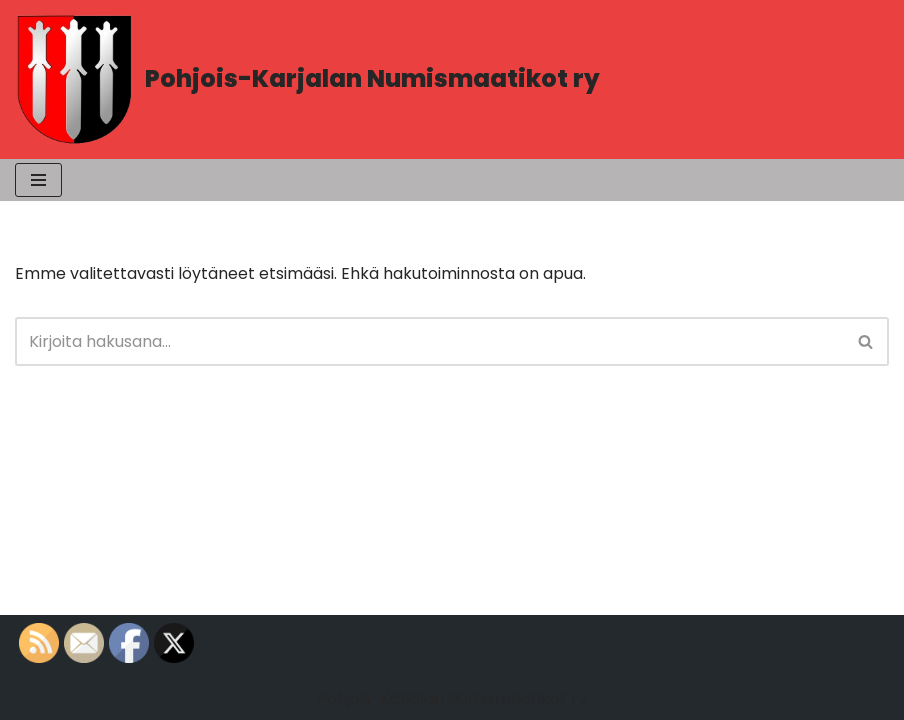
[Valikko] (38, 180)
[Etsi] (429, 341)
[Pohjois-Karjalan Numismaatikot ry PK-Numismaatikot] (307, 79)
